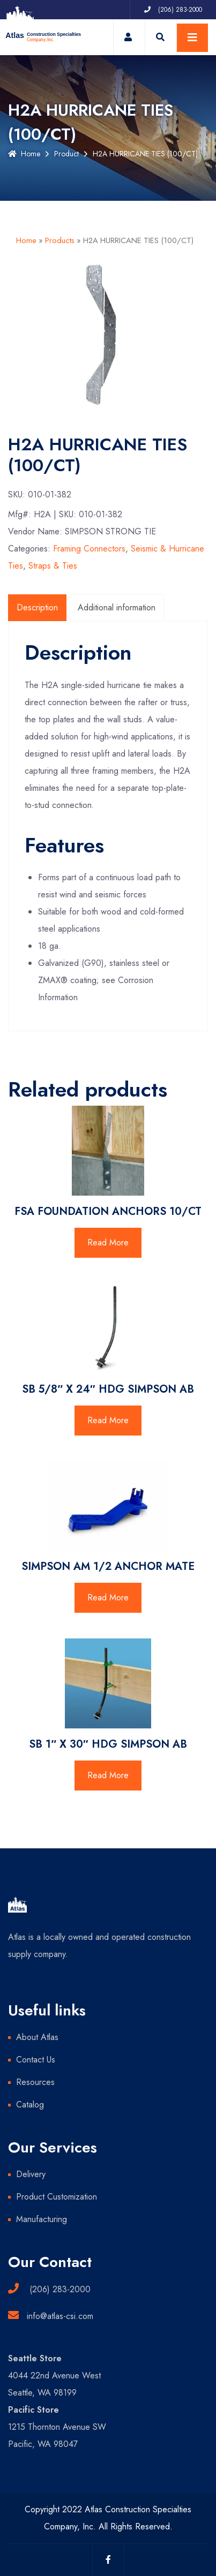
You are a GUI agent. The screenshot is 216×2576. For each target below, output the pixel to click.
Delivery (31, 2174)
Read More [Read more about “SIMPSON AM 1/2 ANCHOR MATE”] (108, 1597)
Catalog (30, 2104)
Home (24, 153)
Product (66, 153)
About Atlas (37, 2037)
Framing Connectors (89, 548)
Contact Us (35, 2059)
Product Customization (56, 2196)
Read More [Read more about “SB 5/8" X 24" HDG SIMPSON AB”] (108, 1420)
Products (60, 240)
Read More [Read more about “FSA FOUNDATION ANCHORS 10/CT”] (108, 1242)
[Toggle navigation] (192, 38)
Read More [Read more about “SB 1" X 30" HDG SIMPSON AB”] (108, 1775)
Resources (35, 2082)
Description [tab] (37, 607)
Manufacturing (41, 2219)
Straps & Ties (52, 566)
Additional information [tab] (116, 607)
